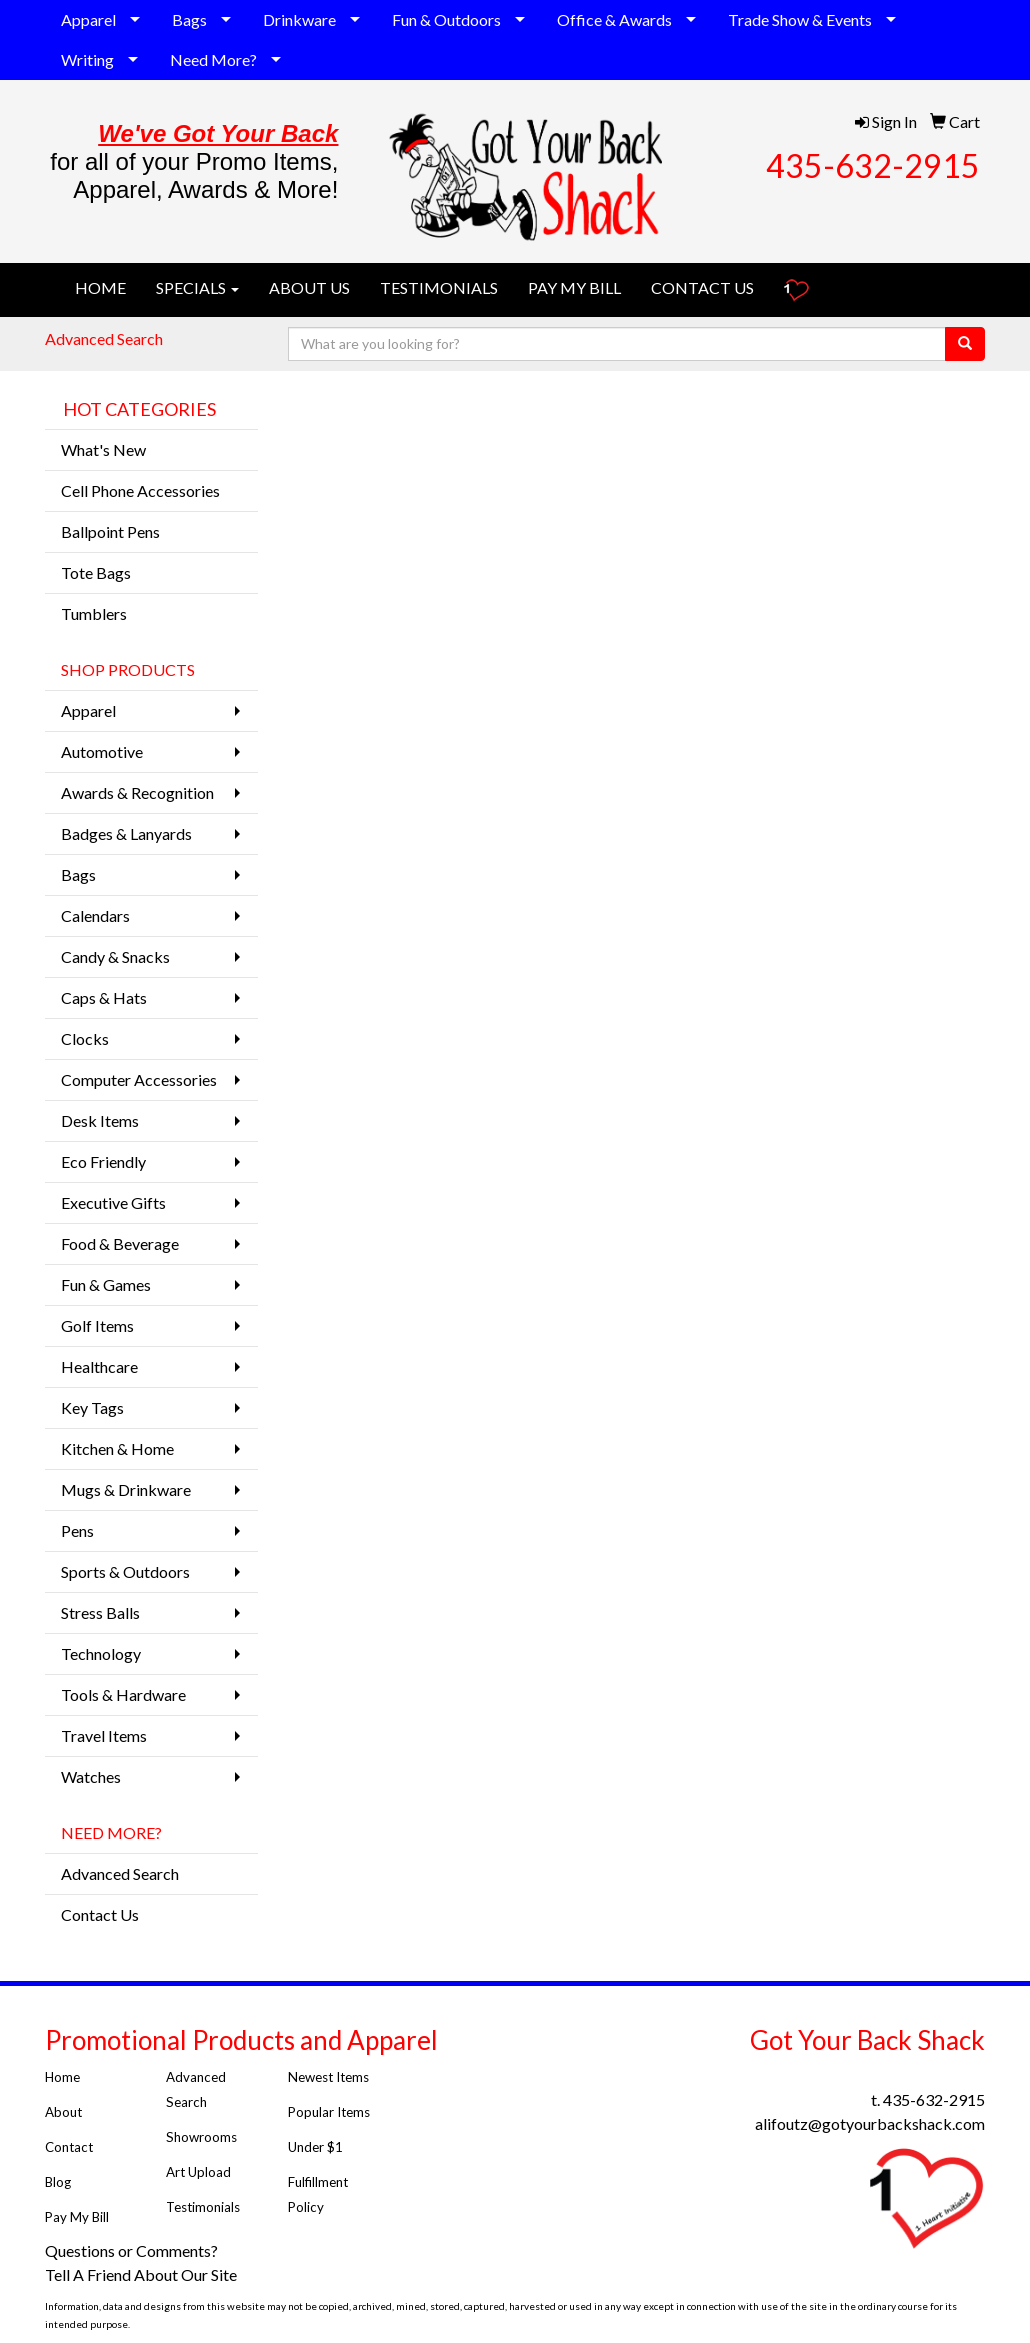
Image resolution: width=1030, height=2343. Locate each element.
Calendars (95, 915)
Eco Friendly (103, 1161)
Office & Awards (614, 19)
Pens (77, 1530)
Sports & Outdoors (125, 1571)
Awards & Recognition (137, 792)
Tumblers (94, 613)
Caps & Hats (104, 997)
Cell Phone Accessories (140, 490)
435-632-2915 (873, 165)
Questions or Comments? (131, 2250)
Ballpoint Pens (110, 531)
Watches (91, 1776)
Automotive (102, 751)
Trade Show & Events (800, 19)
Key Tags (92, 1407)
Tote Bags (96, 572)
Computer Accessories (139, 1079)
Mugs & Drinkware (126, 1489)
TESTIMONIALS (439, 287)
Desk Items (100, 1120)
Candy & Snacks (115, 956)
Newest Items (328, 2077)
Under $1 (317, 2147)
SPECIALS (197, 287)
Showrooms (201, 2137)
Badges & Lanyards (126, 833)
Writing (87, 59)
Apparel (88, 19)
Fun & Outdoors (446, 19)
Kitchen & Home (117, 1448)
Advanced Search (104, 338)
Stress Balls (100, 1612)
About (63, 2112)
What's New (103, 449)
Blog (58, 2182)
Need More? (213, 59)
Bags (189, 19)
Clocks (85, 1038)
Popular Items (329, 2112)
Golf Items (97, 1325)
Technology (101, 1653)
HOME (100, 287)
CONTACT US (702, 287)
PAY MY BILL (574, 287)
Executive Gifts (113, 1202)
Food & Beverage (120, 1243)
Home (62, 2077)
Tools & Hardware (123, 1694)
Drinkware (299, 19)
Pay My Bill (78, 2217)
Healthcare (99, 1366)
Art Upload (198, 2172)
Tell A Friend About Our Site (142, 2274)
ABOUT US (309, 287)
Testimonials (204, 2207)
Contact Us (100, 1914)
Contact (69, 2147)
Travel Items (104, 1735)
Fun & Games (106, 1284)
